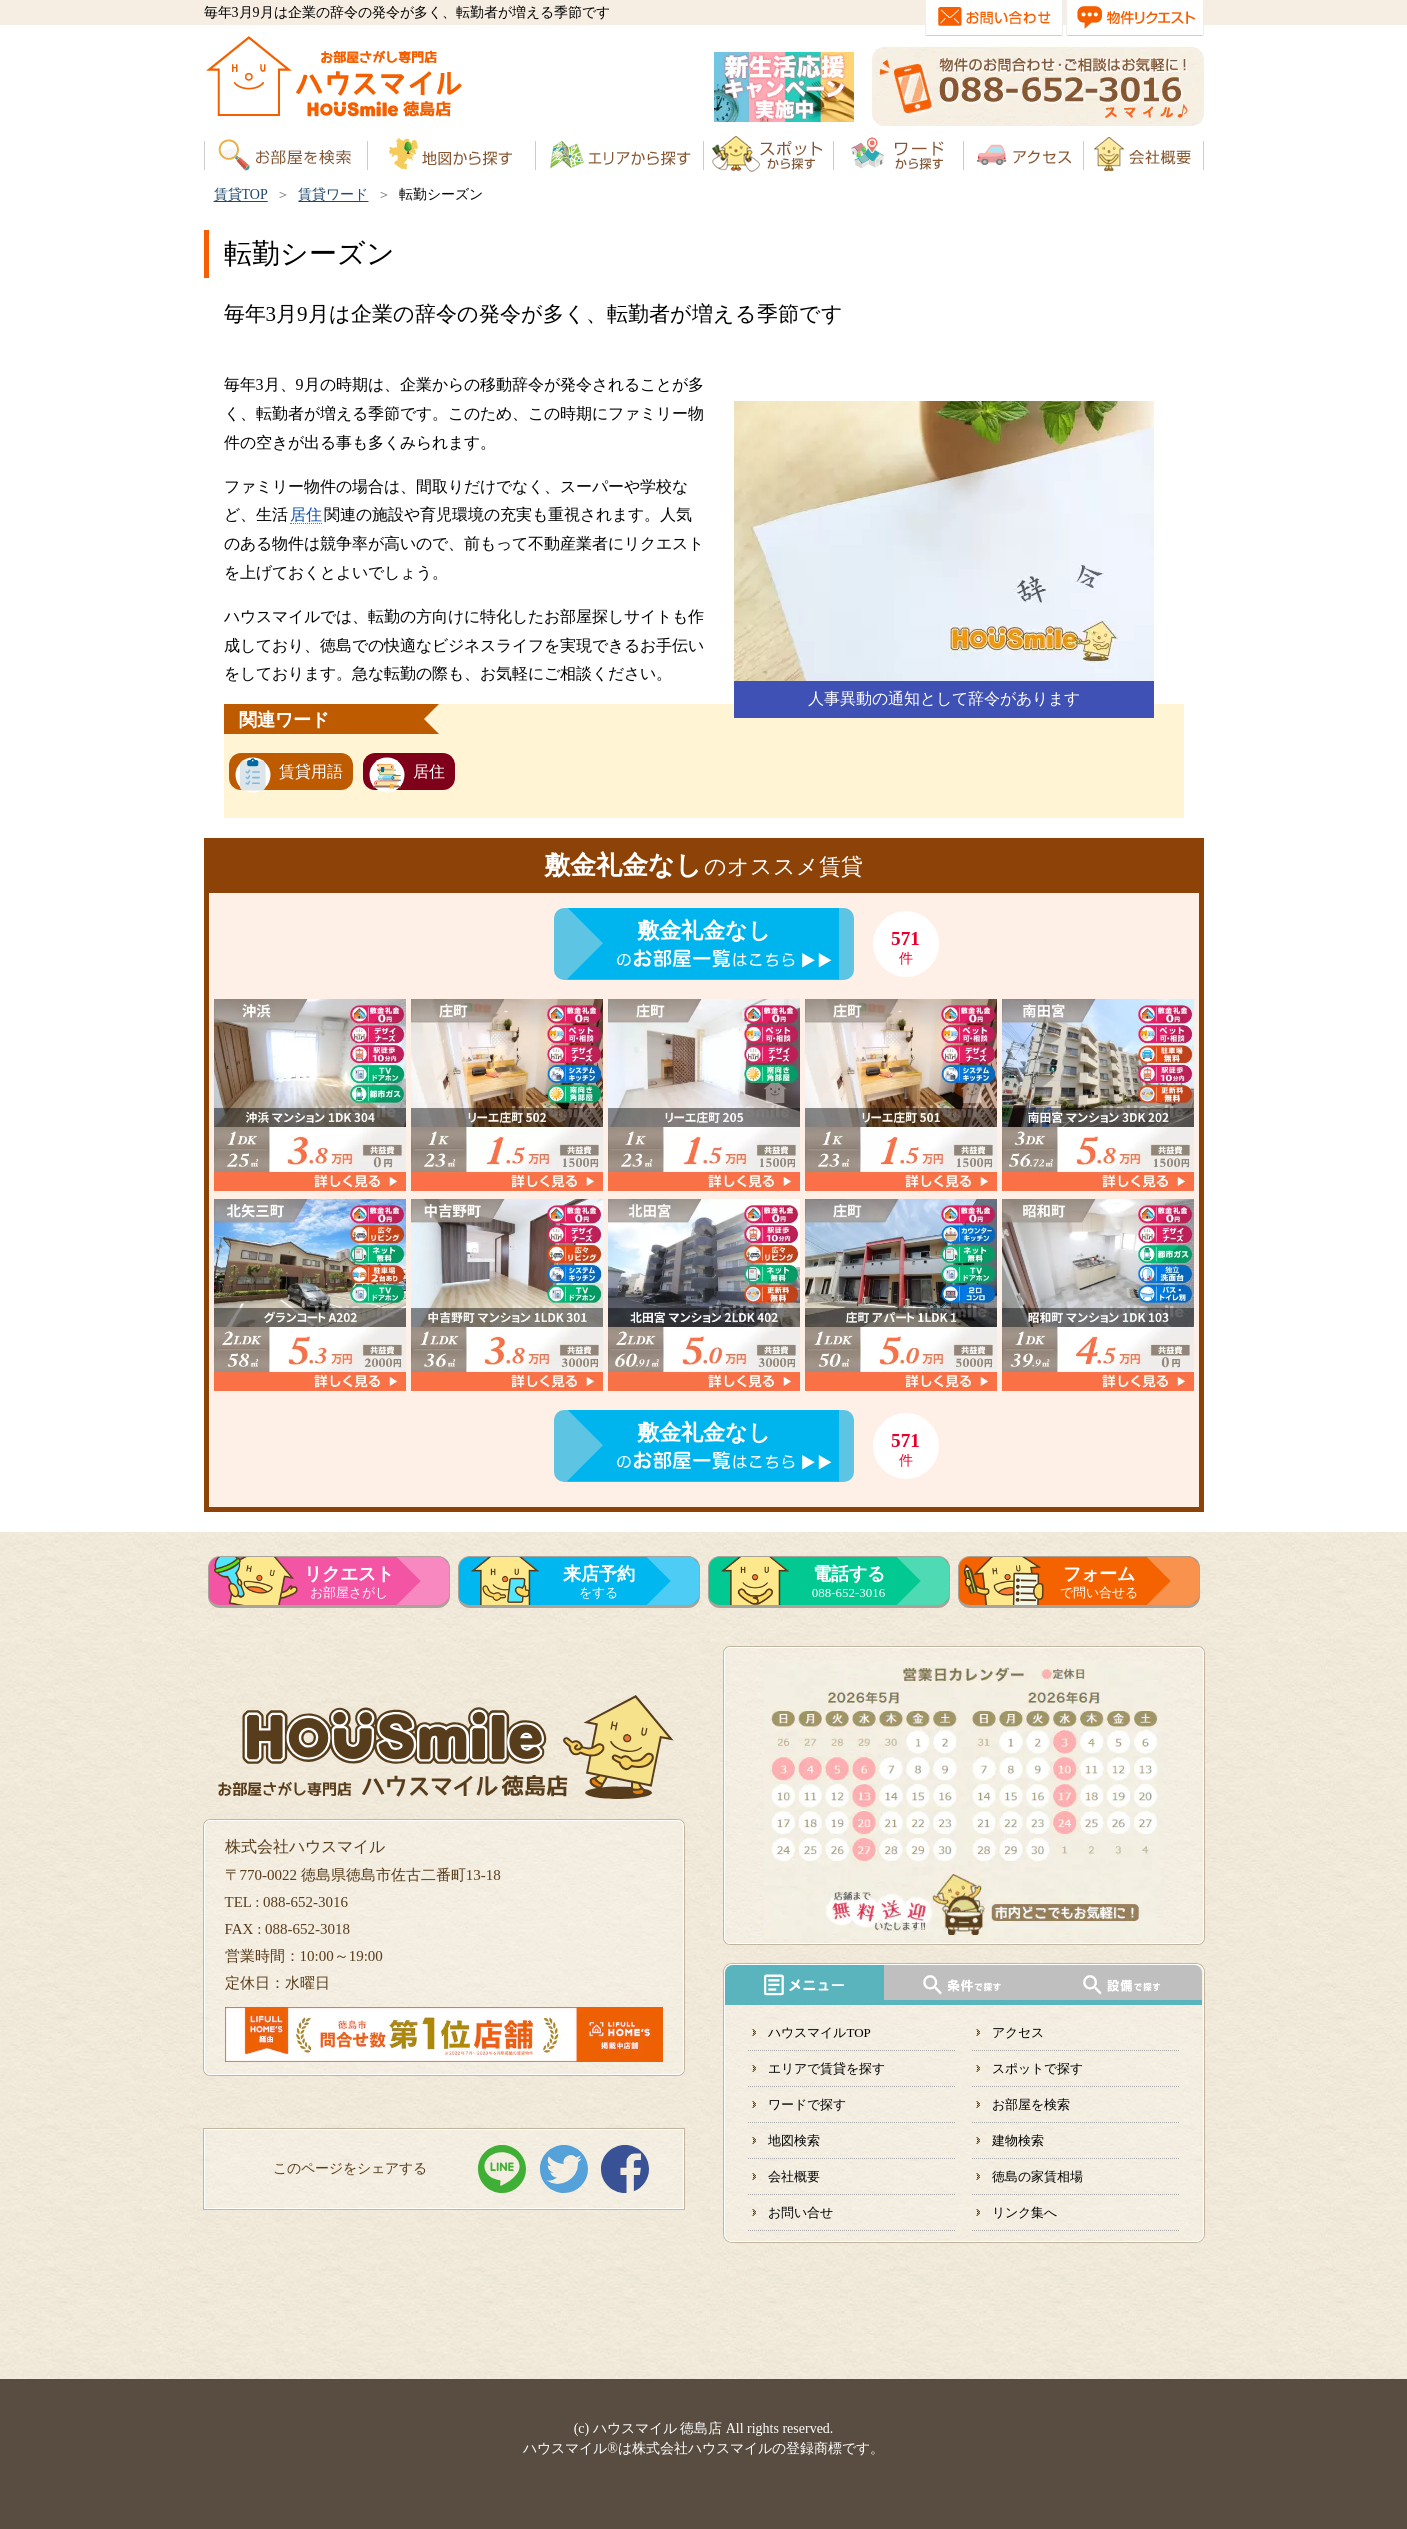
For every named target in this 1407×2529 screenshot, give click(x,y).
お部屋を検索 (1031, 2104)
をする (599, 1582)
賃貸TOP (241, 194)
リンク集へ (1024, 2212)
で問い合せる (1099, 1582)
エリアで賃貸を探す (826, 2068)
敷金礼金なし (704, 930)
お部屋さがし (349, 1582)
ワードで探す (807, 2104)
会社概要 (794, 2176)
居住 (306, 514)
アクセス (1018, 2032)
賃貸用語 (311, 771)
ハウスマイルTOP (819, 2032)
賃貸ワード (333, 194)
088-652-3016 (849, 1582)
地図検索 (794, 2140)
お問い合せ (800, 2212)
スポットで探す (1037, 2068)
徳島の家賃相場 (1037, 2176)
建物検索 (1018, 2140)
